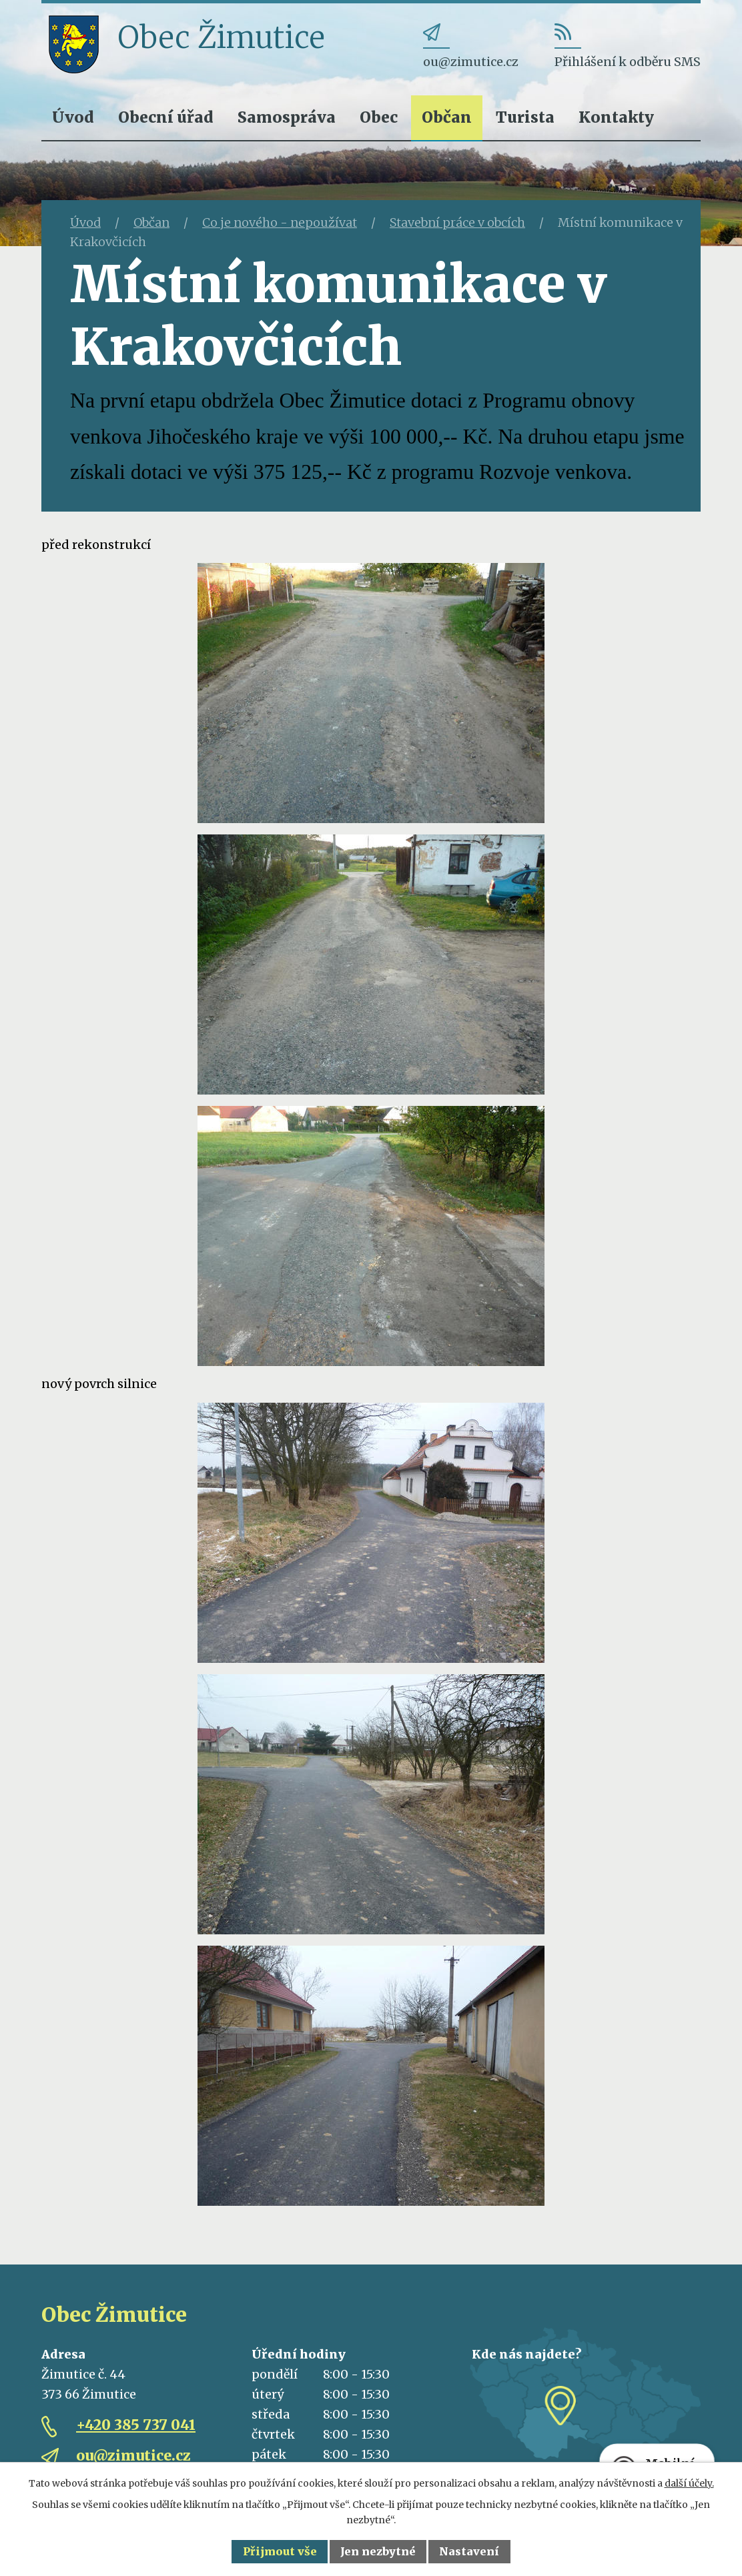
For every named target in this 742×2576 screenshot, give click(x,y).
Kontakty (616, 117)
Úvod (73, 117)
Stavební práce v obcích (457, 222)
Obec (379, 117)
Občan (447, 117)
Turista (525, 117)
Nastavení (469, 2551)
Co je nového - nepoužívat (279, 222)
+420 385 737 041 (136, 2425)
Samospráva (287, 117)
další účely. (689, 2483)
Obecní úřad (166, 117)
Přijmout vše (280, 2551)
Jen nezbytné (378, 2551)
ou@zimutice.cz (133, 2456)
